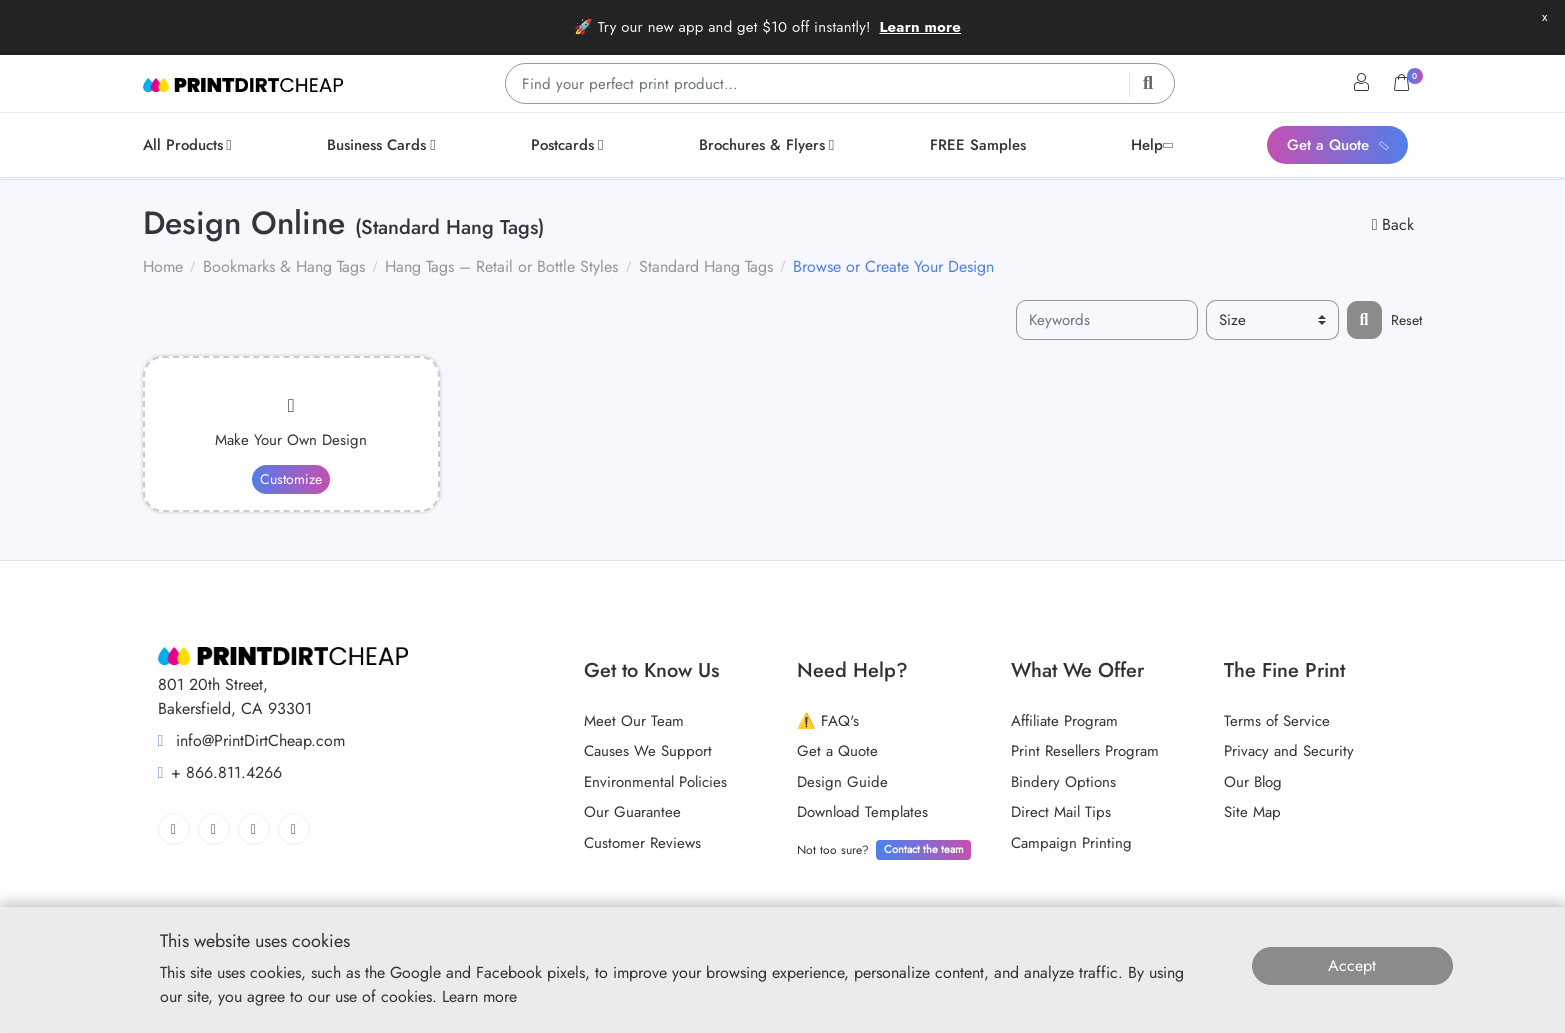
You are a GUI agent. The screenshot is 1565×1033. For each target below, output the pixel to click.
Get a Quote (837, 751)
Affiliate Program (1064, 721)
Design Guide (842, 782)
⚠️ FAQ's (828, 721)
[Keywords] (1107, 320)
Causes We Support (648, 751)
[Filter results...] (1364, 320)
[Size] (1272, 320)
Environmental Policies (655, 782)
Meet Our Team (634, 721)
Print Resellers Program (1085, 751)
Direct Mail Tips (1061, 812)
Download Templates (862, 812)
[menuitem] (191, 145)
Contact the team (924, 849)
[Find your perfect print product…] (840, 83)
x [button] (1544, 16)
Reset (1406, 320)
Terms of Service (1277, 721)
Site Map (1252, 812)
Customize (291, 479)
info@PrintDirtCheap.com (252, 740)
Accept (1352, 965)
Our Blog (1253, 782)
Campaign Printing (1071, 843)
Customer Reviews (642, 843)
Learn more (920, 27)
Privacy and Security (1289, 751)
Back (1393, 224)
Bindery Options (1063, 782)
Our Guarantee (632, 812)
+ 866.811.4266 (220, 772)
